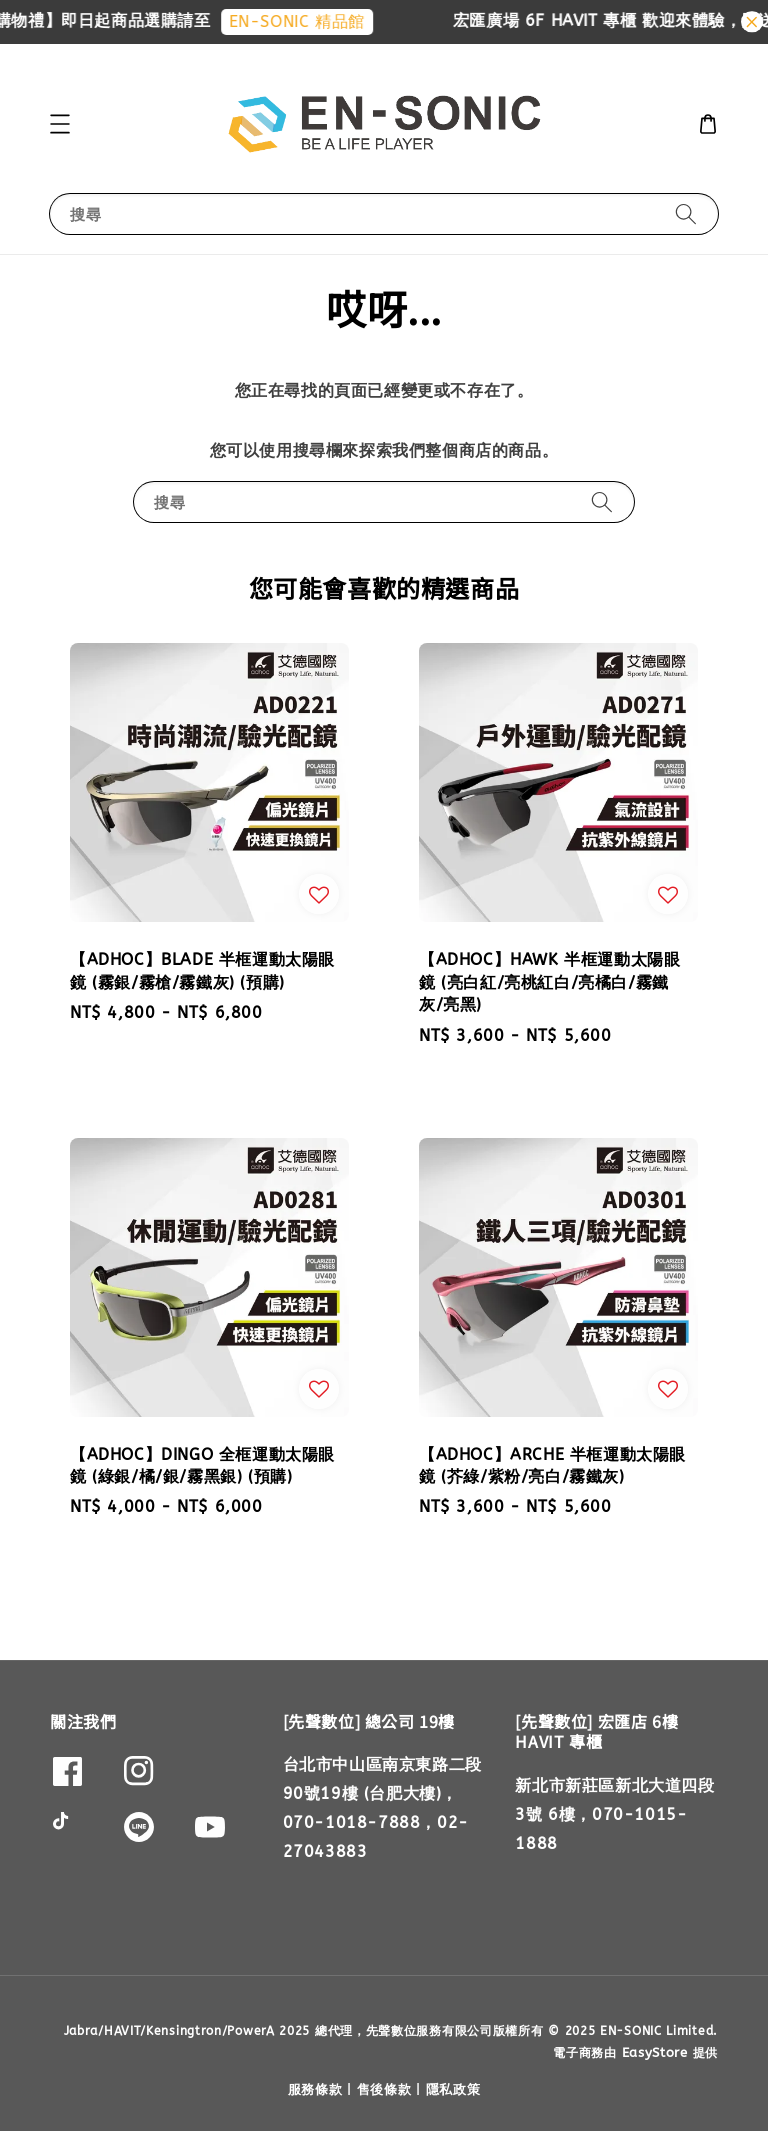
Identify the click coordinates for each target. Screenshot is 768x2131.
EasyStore (655, 2052)
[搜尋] (686, 213)
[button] (60, 124)
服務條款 (315, 2089)
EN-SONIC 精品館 (310, 21)
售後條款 (384, 2089)
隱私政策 (453, 2089)
